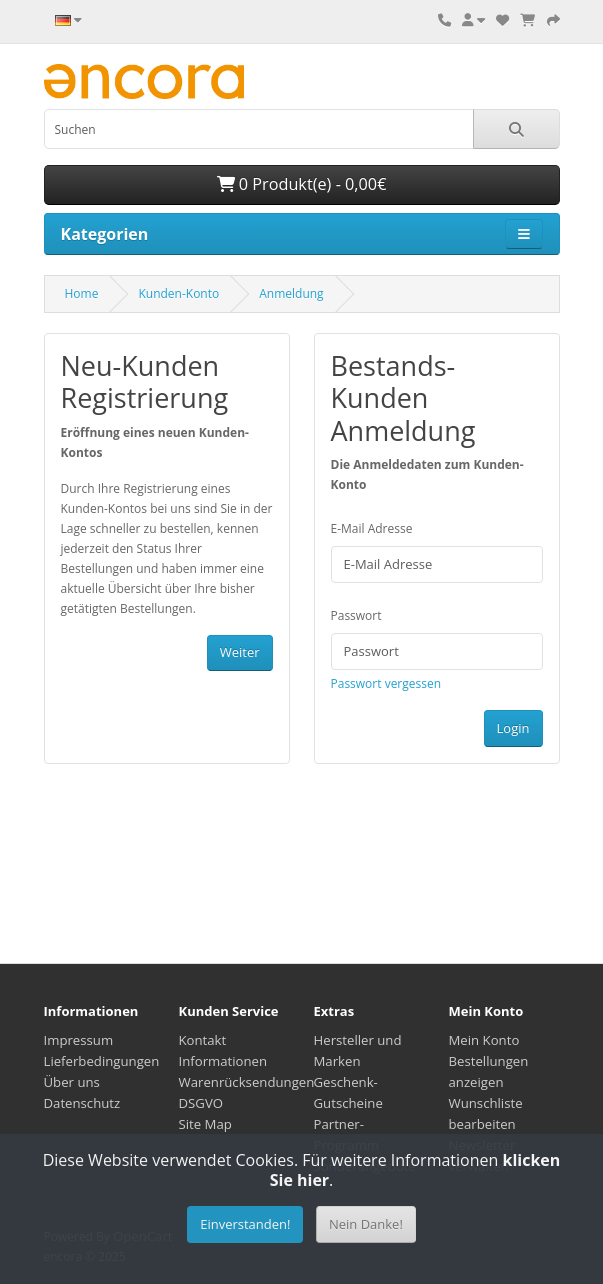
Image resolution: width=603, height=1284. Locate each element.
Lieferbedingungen (102, 1061)
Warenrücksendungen (247, 1082)
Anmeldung (291, 293)
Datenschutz (82, 1103)
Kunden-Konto (178, 293)
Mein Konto (484, 1040)
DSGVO (201, 1103)
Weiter (240, 652)
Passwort (356, 615)
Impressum (79, 1040)
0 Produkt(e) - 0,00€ (302, 184)
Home (82, 293)
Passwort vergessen (386, 683)
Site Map (205, 1124)
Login (513, 728)
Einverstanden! (245, 1224)
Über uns (72, 1082)
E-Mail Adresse (372, 528)
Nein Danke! (366, 1224)
